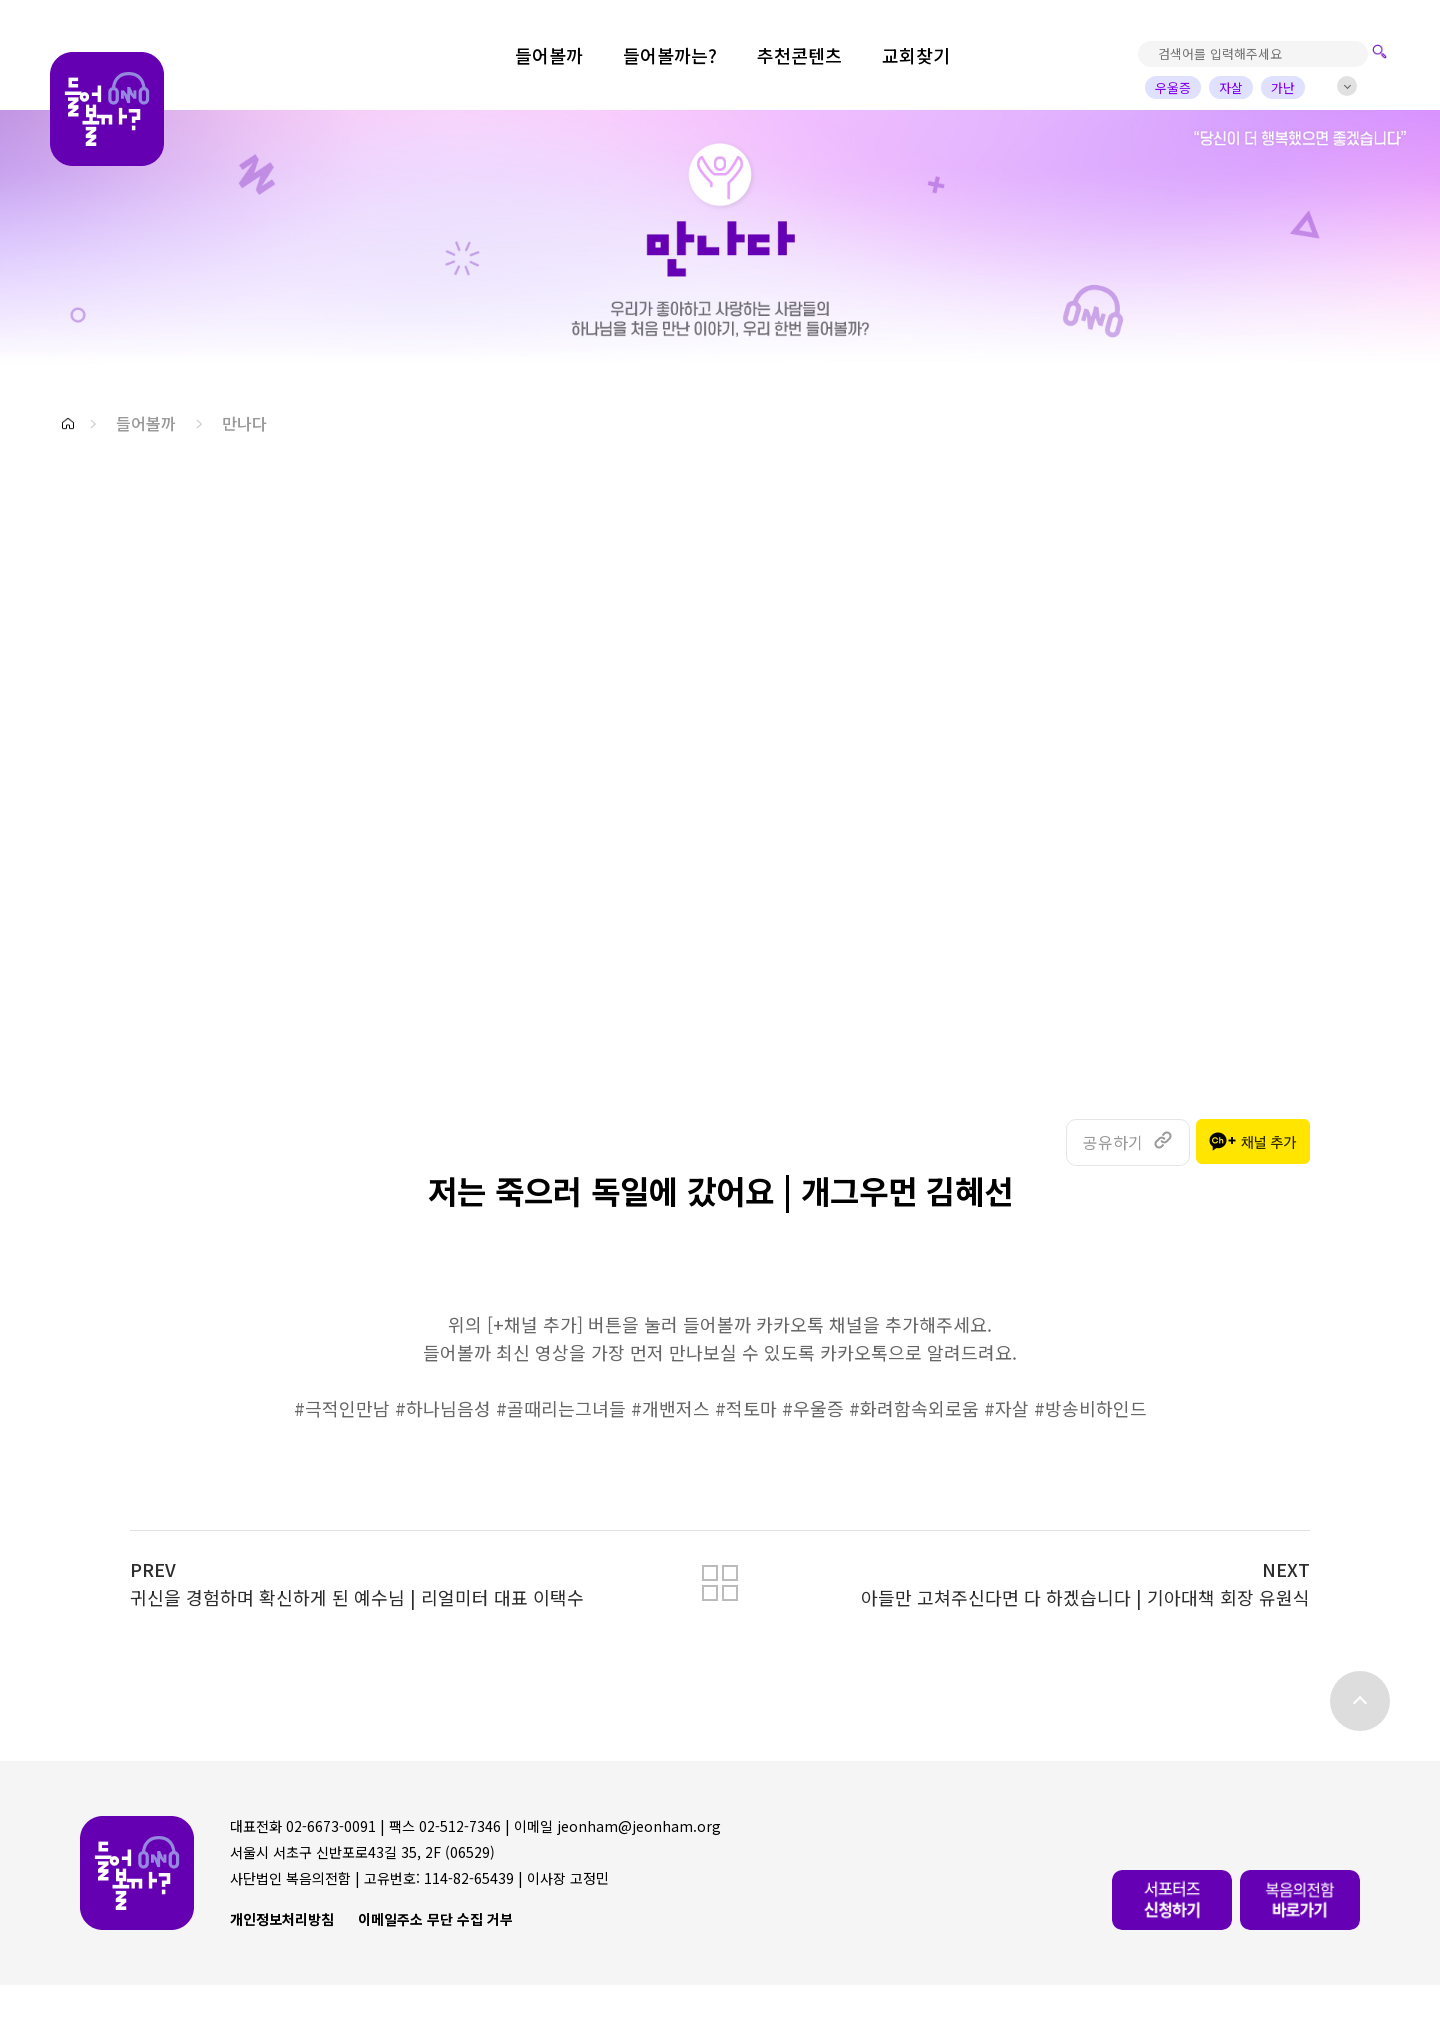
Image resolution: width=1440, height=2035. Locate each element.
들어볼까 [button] (146, 423)
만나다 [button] (244, 423)
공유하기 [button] (1113, 1142)
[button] (68, 423)
